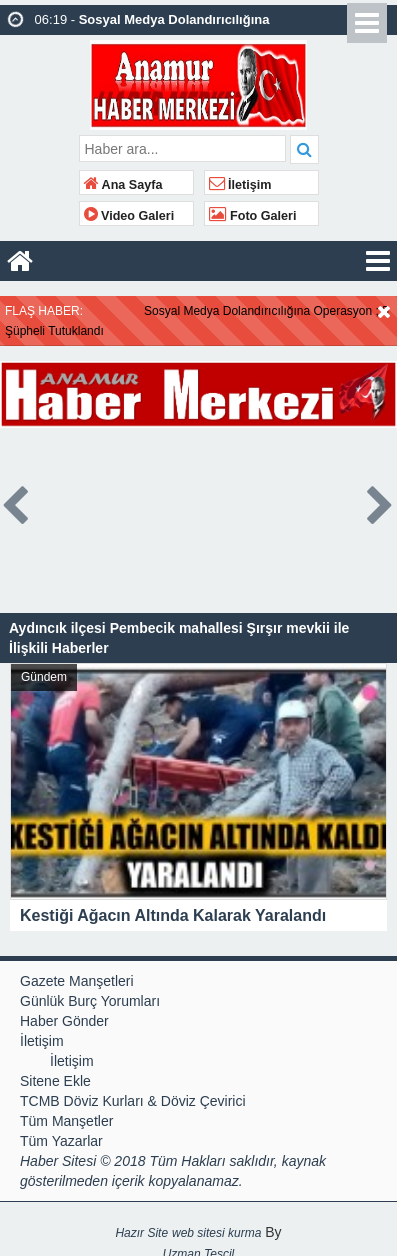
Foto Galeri (253, 216)
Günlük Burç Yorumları (90, 1001)
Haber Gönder (64, 1021)
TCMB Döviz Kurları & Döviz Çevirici (133, 1101)
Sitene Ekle (55, 1081)
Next (381, 501)
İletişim (240, 185)
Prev (16, 501)
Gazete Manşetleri (77, 981)
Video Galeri (129, 216)
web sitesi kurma (216, 1233)
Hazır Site (141, 1233)
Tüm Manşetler (66, 1121)
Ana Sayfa (123, 185)
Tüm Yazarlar (61, 1141)
